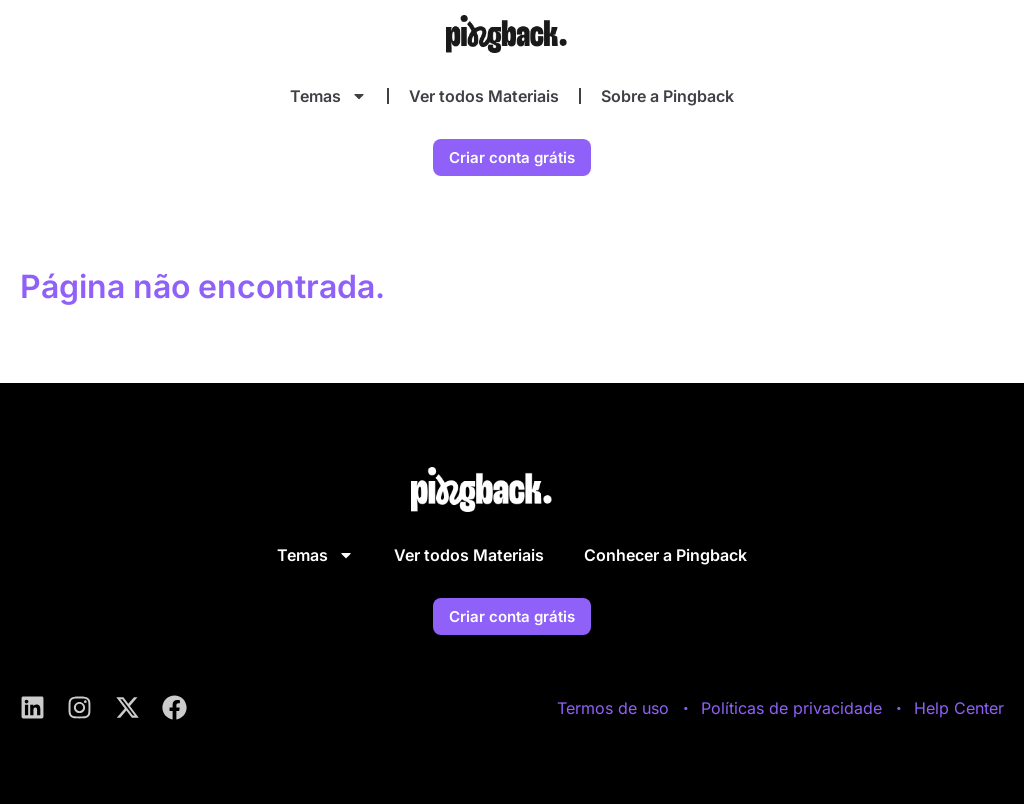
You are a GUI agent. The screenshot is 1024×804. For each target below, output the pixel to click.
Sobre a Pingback (667, 96)
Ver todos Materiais (484, 96)
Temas (328, 96)
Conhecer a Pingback (665, 555)
